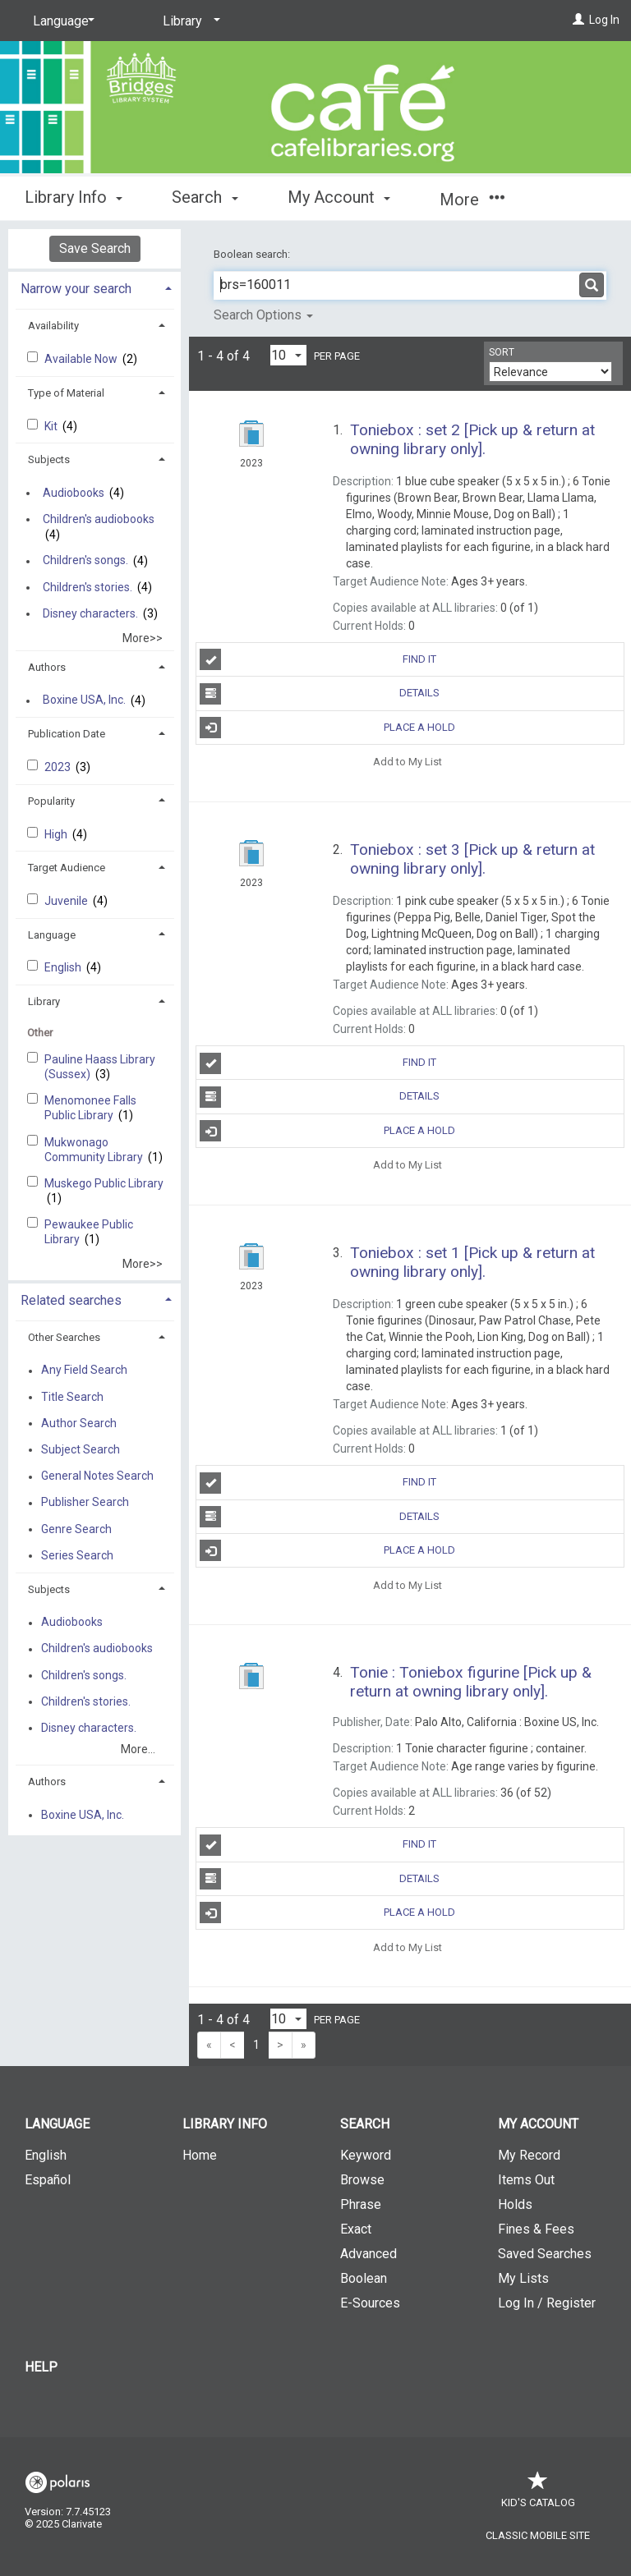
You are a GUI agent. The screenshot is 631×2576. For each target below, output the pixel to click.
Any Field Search (84, 1370)
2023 (58, 767)
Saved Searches (545, 2253)
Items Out (526, 2180)
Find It (318, 659)
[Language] (61, 21)
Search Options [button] (263, 315)
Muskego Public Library (104, 1183)
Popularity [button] (51, 801)
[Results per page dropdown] (288, 355)
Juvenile (67, 900)
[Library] (188, 21)
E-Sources (370, 2303)
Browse (362, 2180)
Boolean (363, 2278)
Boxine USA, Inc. (84, 700)
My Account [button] (339, 197)
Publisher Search (85, 1502)
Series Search (77, 1555)
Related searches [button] (71, 1300)
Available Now (82, 358)
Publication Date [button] (66, 734)
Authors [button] (47, 667)
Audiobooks (73, 492)
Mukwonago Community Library (94, 1150)
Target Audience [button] (66, 867)
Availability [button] (53, 325)
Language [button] (52, 935)
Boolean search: (253, 254)
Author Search (79, 1423)
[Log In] (578, 19)
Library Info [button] (73, 197)
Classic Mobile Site (538, 2535)
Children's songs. (85, 560)
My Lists (523, 2278)
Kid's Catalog (538, 2494)
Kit (52, 426)
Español (48, 2180)
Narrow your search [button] (76, 288)
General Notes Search (97, 1476)
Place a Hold (327, 727)
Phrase (360, 2204)
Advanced (368, 2253)
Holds (515, 2204)
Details (320, 694)
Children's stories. (87, 587)
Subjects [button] (49, 459)
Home (199, 2155)
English (64, 967)
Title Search (72, 1396)
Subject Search (80, 1449)
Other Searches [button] (64, 1337)
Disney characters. (90, 613)
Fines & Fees (536, 2229)
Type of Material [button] (66, 393)
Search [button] (204, 197)
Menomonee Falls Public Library (90, 1108)
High (57, 834)
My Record (529, 2155)
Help (41, 2367)
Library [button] (44, 1001)
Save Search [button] (95, 248)
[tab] (94, 287)
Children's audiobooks (98, 519)
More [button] (472, 199)
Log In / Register (547, 2303)
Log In (604, 19)
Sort (501, 352)
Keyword (365, 2155)
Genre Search (76, 1529)
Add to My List (407, 761)
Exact (355, 2229)
